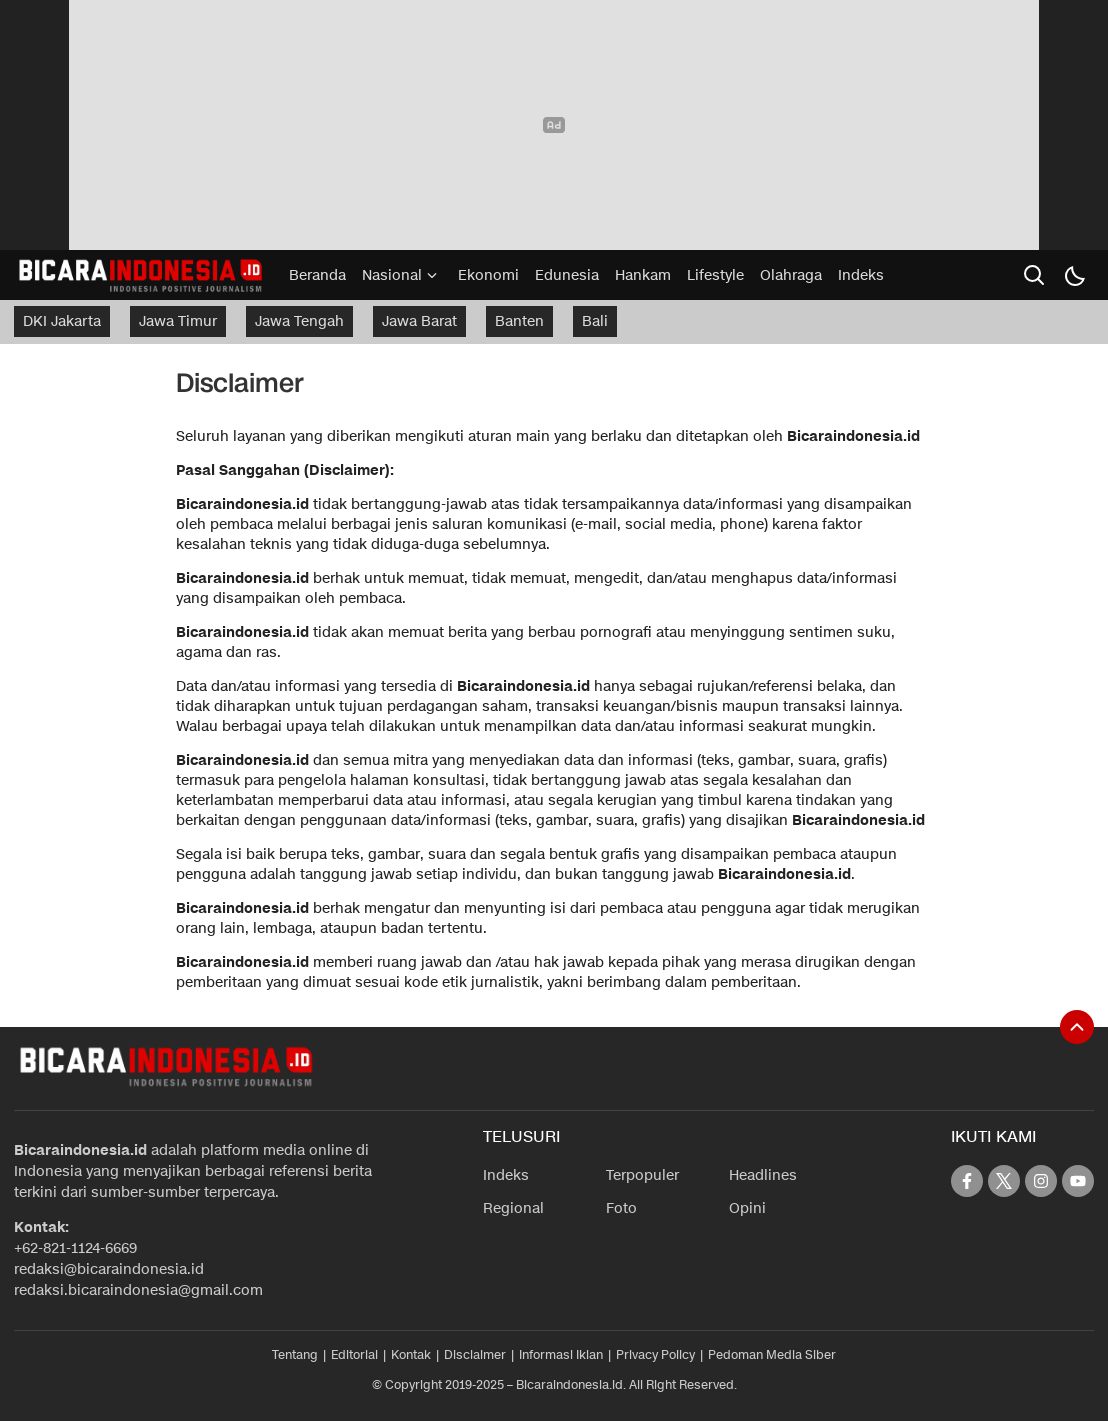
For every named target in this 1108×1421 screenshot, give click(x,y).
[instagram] (1041, 1181)
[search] (1034, 275)
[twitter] (1004, 1181)
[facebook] (967, 1181)
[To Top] (1077, 1027)
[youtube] (1078, 1181)
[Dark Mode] (1074, 275)
